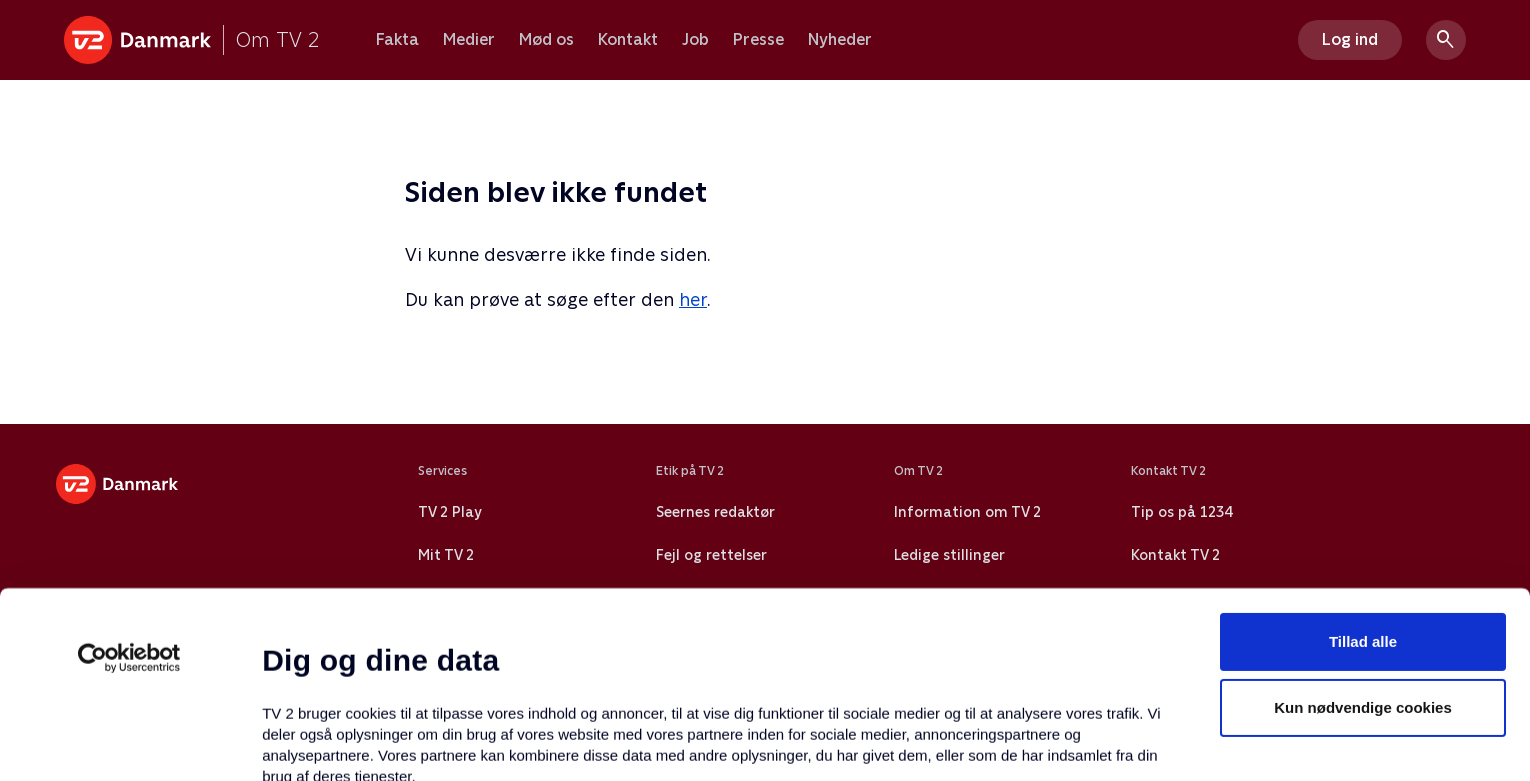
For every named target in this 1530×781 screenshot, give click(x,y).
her (693, 299)
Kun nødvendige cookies (1363, 532)
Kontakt (628, 40)
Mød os (546, 40)
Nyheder (840, 40)
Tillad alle (1363, 466)
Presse (758, 40)
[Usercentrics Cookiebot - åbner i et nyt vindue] (129, 483)
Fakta (397, 40)
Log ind (1350, 39)
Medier (469, 40)
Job (695, 40)
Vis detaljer (969, 741)
